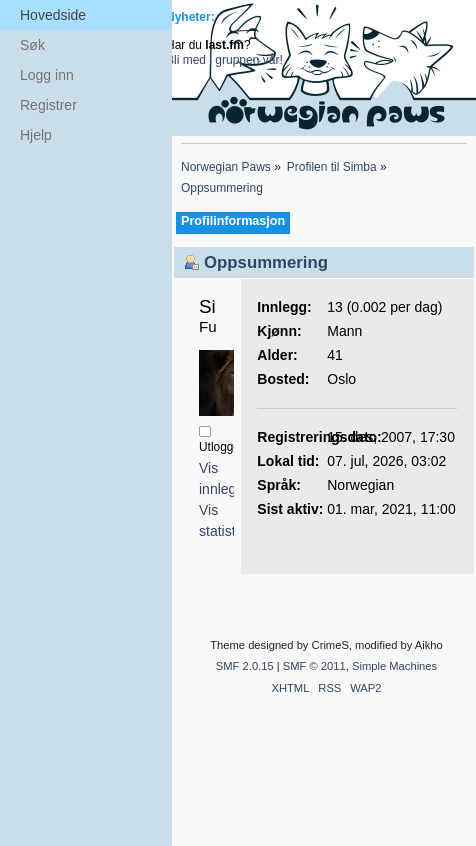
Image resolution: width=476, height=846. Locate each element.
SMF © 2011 (314, 666)
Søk (32, 45)
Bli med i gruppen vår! (224, 60)
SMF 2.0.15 (245, 666)
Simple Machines (394, 666)
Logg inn (47, 75)
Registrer (48, 105)
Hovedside (53, 15)
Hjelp (36, 135)
